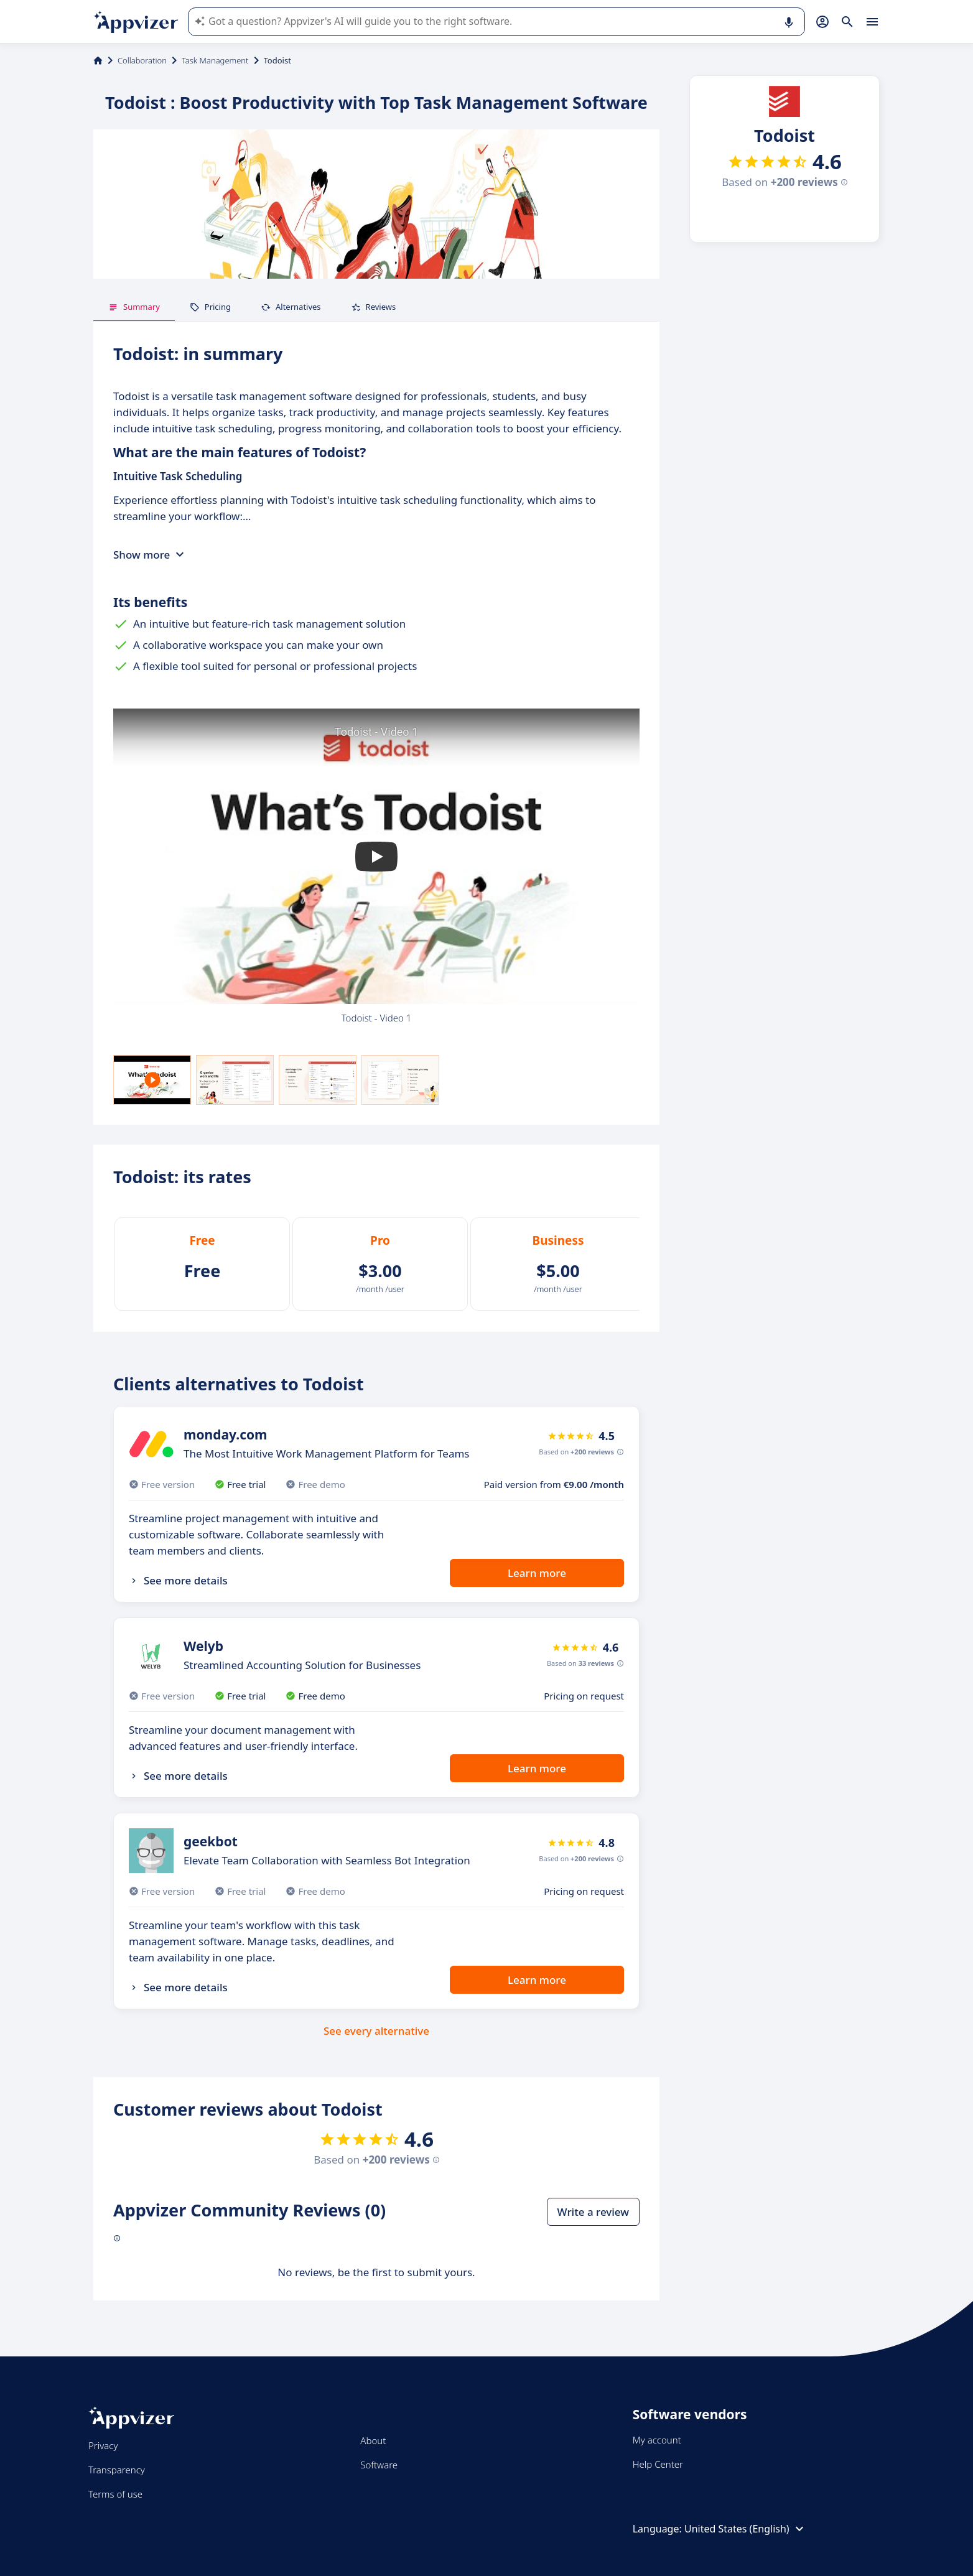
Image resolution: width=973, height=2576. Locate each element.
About (373, 2440)
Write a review (593, 2212)
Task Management (215, 60)
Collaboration (142, 60)
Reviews (373, 306)
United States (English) (745, 2528)
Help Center (658, 2464)
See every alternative (376, 2030)
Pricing (210, 306)
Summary (134, 306)
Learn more (537, 1573)
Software (379, 2464)
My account (657, 2440)
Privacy (103, 2445)
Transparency (116, 2469)
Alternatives (291, 306)
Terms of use (115, 2494)
